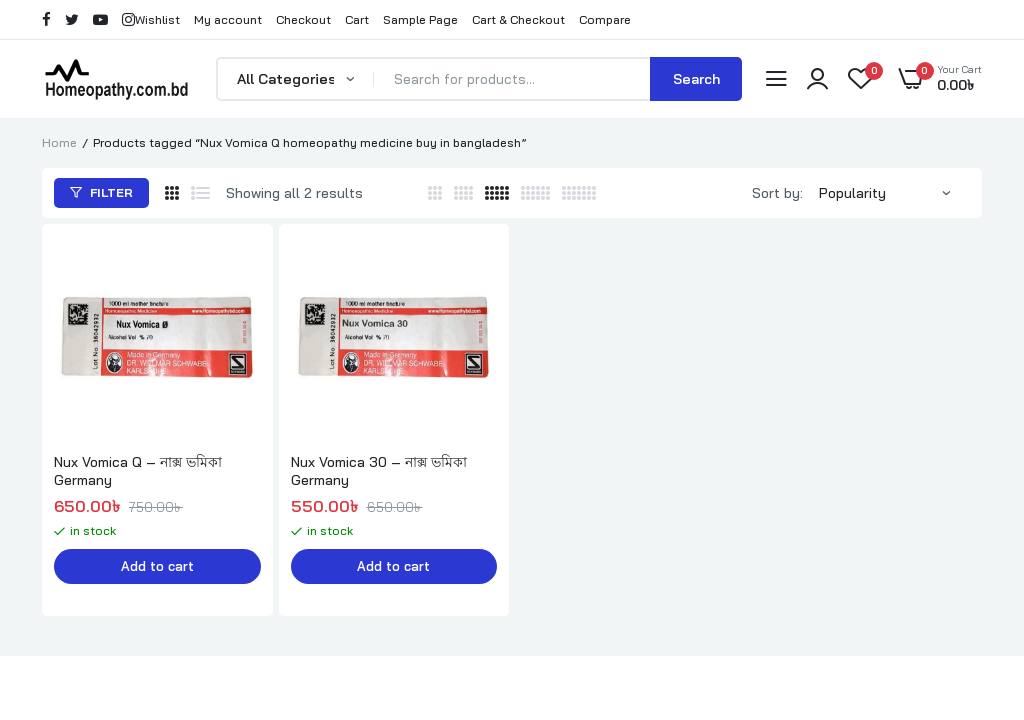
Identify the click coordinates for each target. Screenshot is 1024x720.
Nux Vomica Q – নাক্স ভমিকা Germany (138, 471)
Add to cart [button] (157, 567)
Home (59, 142)
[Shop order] (894, 193)
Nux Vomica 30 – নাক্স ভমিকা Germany (379, 471)
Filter (101, 193)
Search (696, 79)
